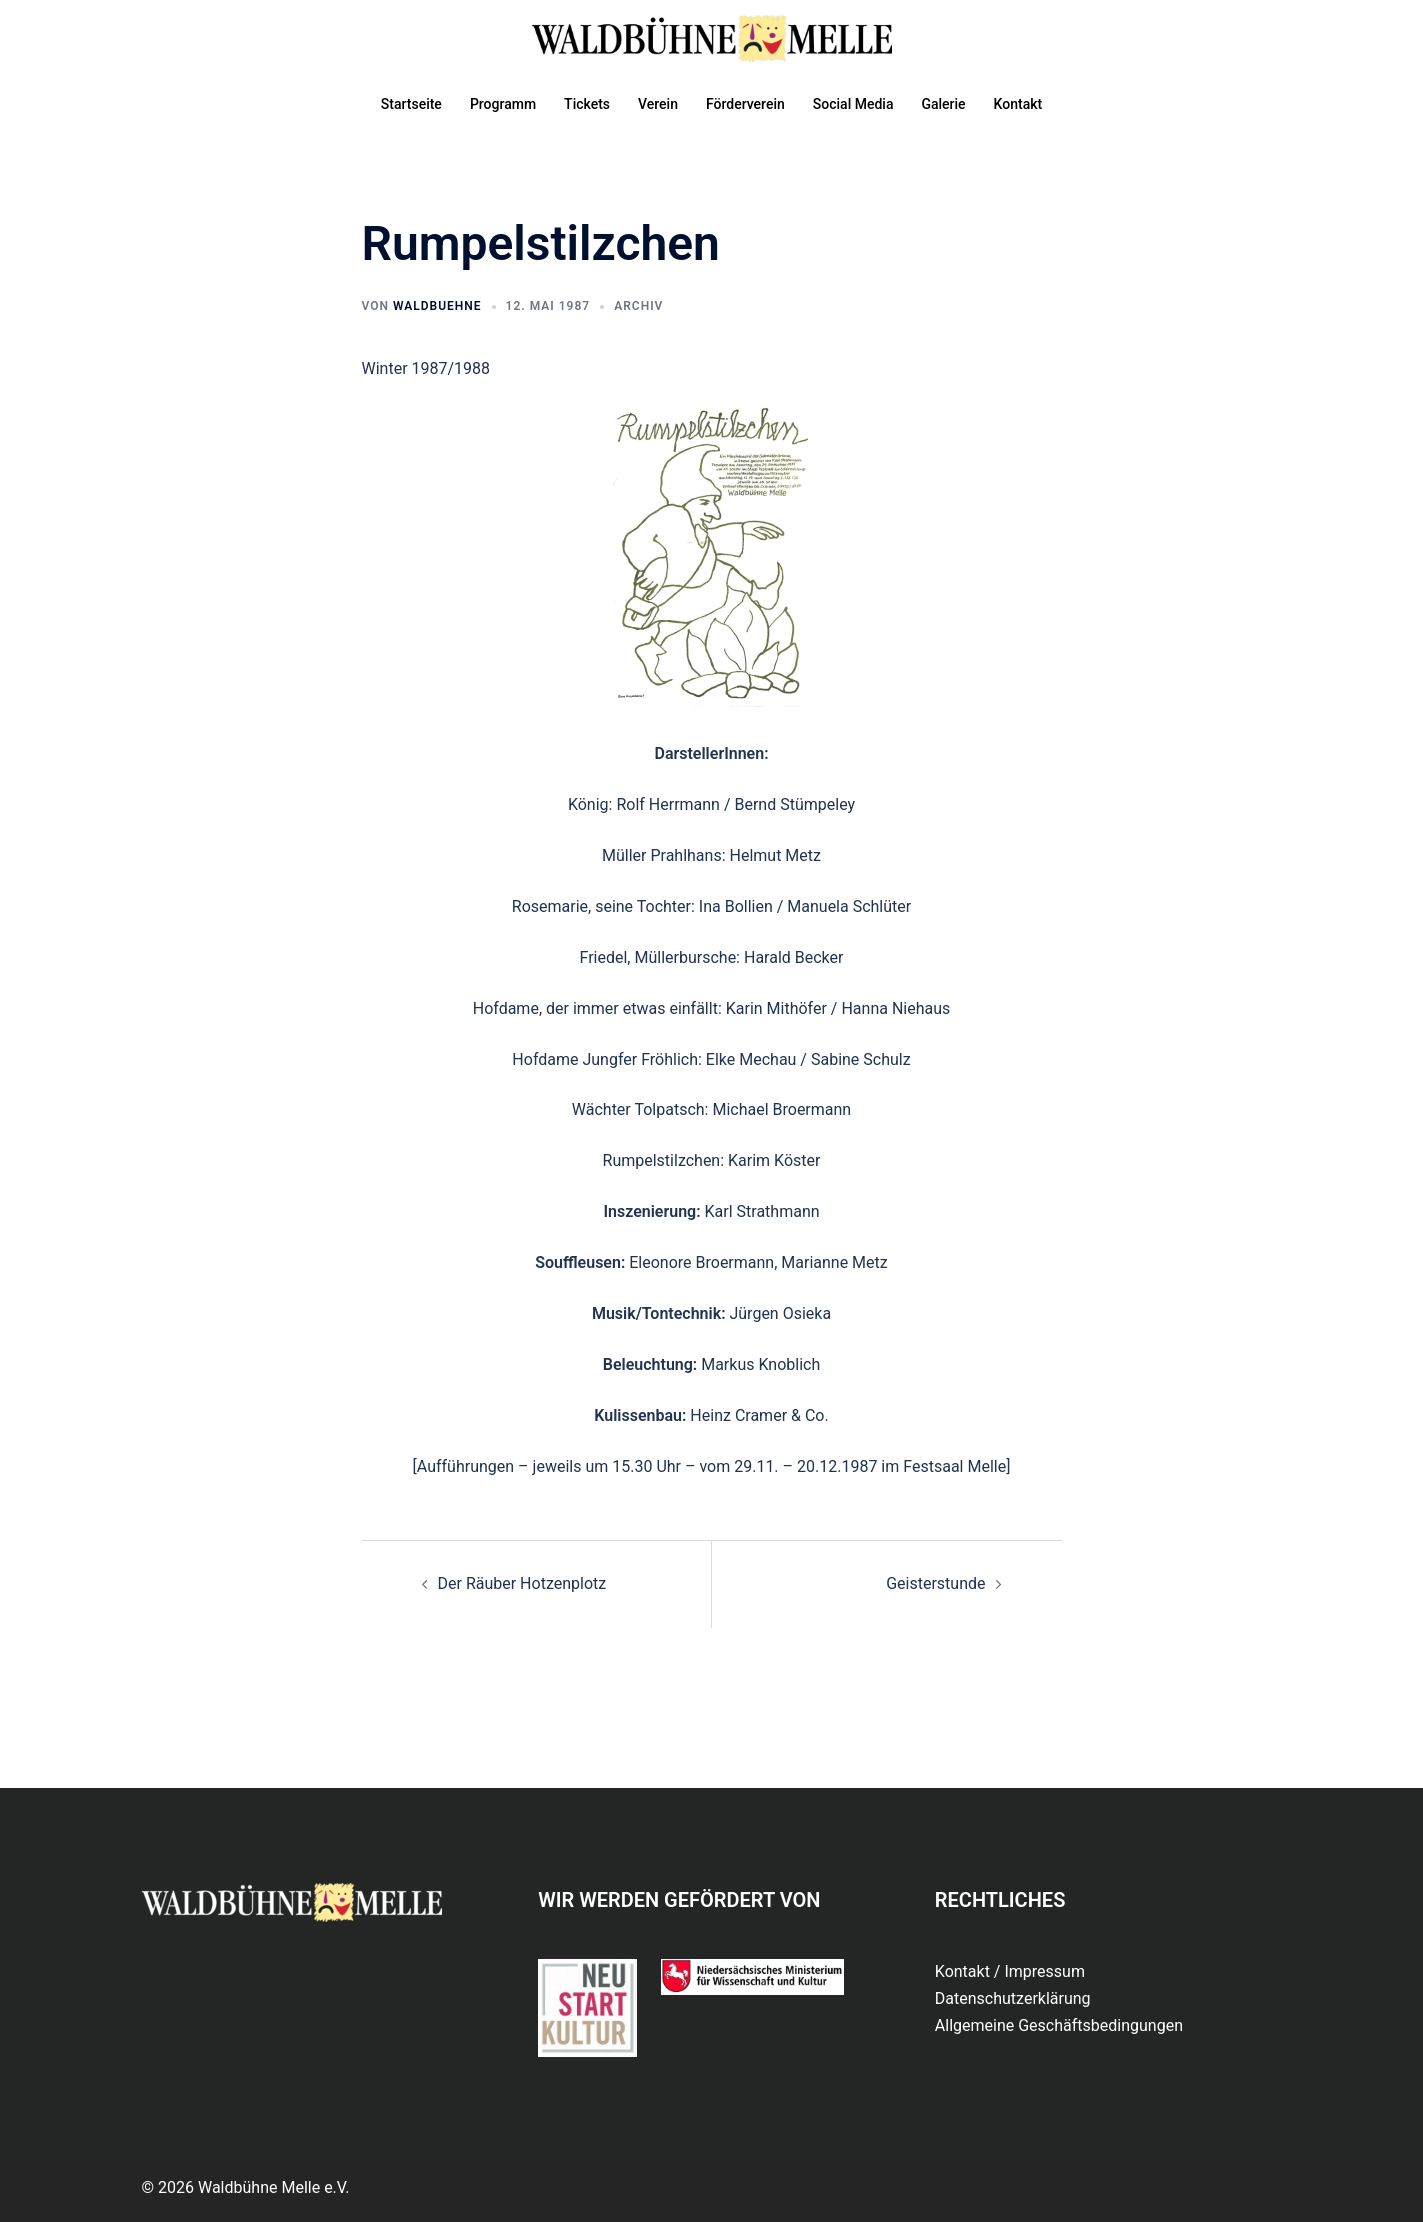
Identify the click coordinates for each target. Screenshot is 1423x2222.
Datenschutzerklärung (1013, 1998)
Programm (503, 104)
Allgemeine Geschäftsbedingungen (1059, 2025)
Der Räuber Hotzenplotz (522, 1583)
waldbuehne (437, 306)
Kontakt (1018, 104)
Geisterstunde (935, 1583)
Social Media (853, 104)
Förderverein (745, 104)
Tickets (587, 104)
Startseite (411, 104)
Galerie (943, 104)
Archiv (638, 306)
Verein (658, 104)
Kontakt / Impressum (1010, 1971)
